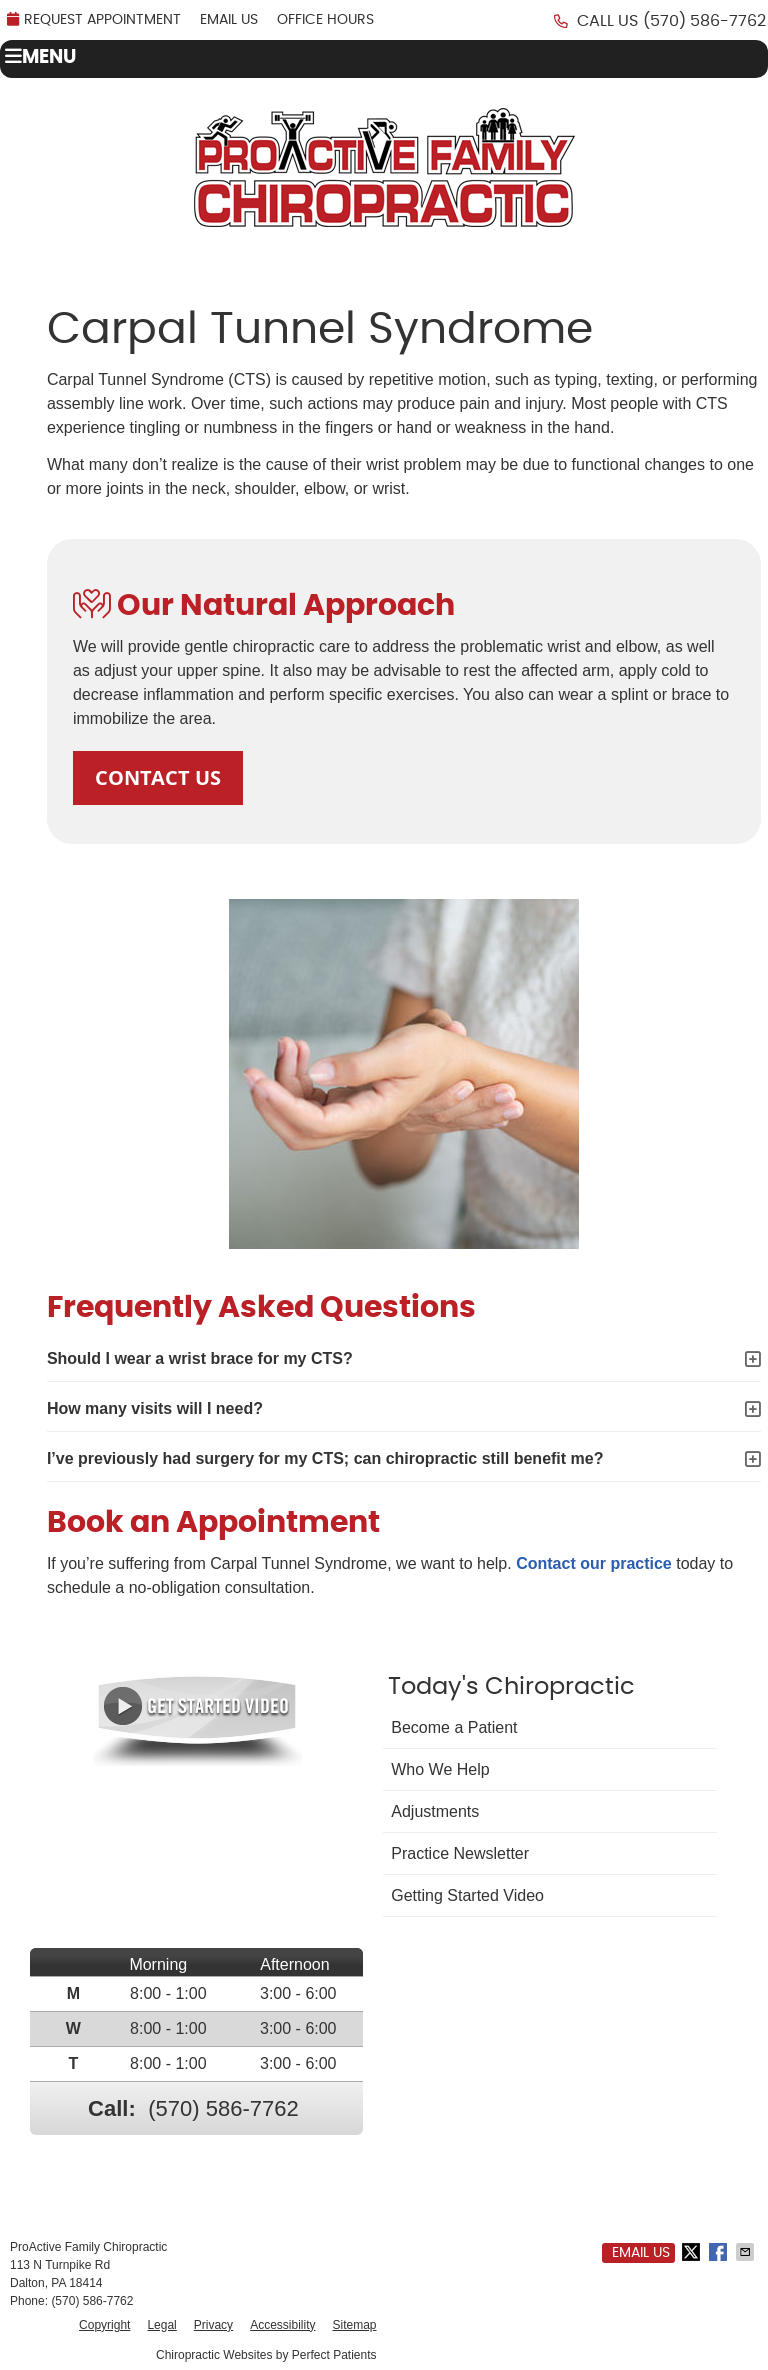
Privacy (213, 2325)
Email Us (229, 20)
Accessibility (282, 2325)
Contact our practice (594, 1563)
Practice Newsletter (460, 1853)
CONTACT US (158, 777)
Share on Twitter (693, 2252)
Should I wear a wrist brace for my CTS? (200, 1358)
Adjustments (435, 1811)
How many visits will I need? (155, 1408)
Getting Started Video (467, 1895)
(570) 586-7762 (704, 21)
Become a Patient (454, 1727)
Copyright (104, 2325)
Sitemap (354, 2325)
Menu (40, 56)
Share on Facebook (720, 2252)
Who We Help (440, 1769)
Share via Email (747, 2252)
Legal (161, 2325)
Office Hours (325, 20)
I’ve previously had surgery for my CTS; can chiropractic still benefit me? (325, 1458)
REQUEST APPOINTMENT (94, 19)
